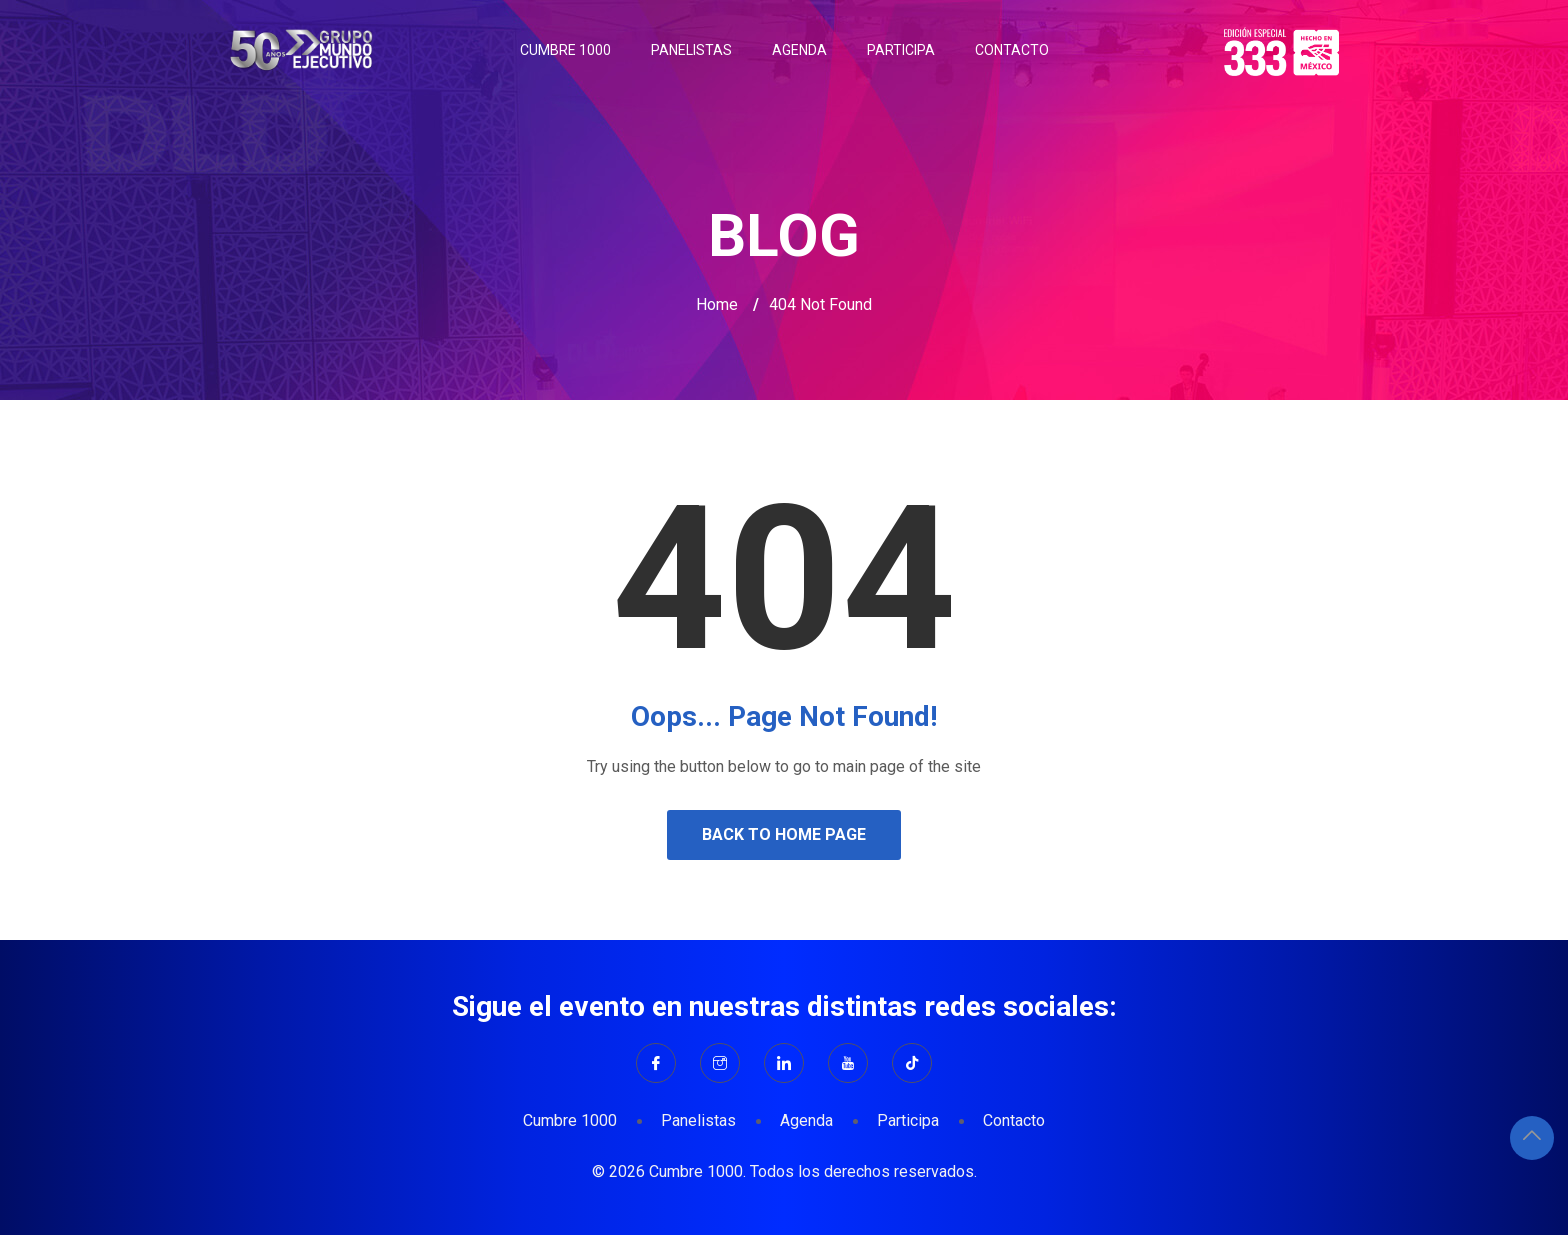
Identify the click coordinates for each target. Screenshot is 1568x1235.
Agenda (799, 50)
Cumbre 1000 (565, 50)
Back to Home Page (784, 834)
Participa (901, 50)
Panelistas (691, 50)
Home (717, 304)
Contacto (1012, 50)
